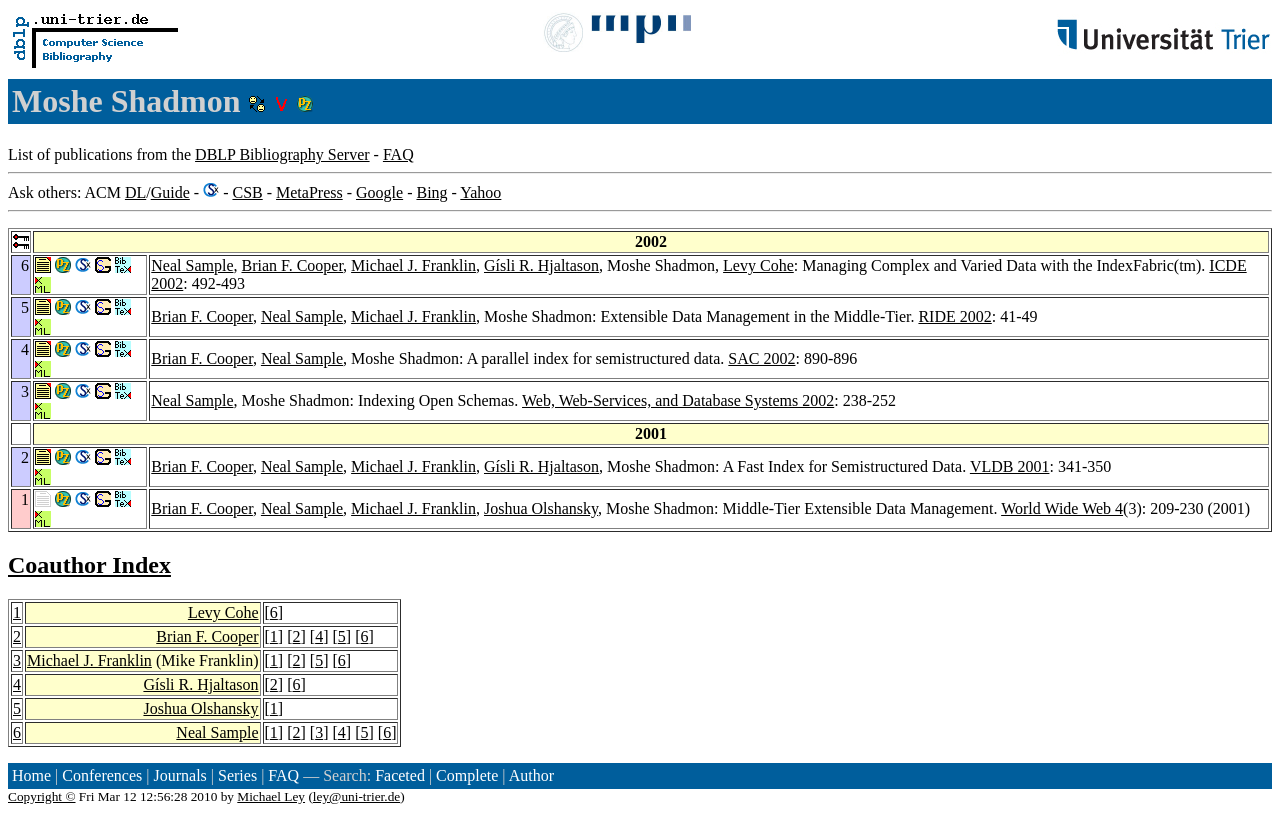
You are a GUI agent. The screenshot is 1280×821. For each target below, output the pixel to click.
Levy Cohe (758, 265)
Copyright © (42, 796)
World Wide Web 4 (1062, 508)
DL (135, 192)
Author (531, 775)
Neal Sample (192, 265)
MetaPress (309, 192)
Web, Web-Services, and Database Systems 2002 (678, 400)
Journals (179, 775)
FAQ (398, 154)
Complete (467, 775)
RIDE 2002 (954, 316)
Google (379, 192)
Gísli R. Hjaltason (541, 265)
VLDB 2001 (1010, 466)
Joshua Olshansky (541, 508)
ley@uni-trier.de (356, 796)
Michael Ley (271, 796)
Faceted (400, 775)
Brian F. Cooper (292, 265)
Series (237, 775)
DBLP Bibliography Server (282, 154)
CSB (247, 192)
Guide (170, 192)
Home (31, 775)
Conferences (102, 775)
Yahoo (480, 192)
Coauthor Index (89, 565)
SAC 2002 (761, 358)
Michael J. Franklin (413, 265)
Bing (431, 192)
